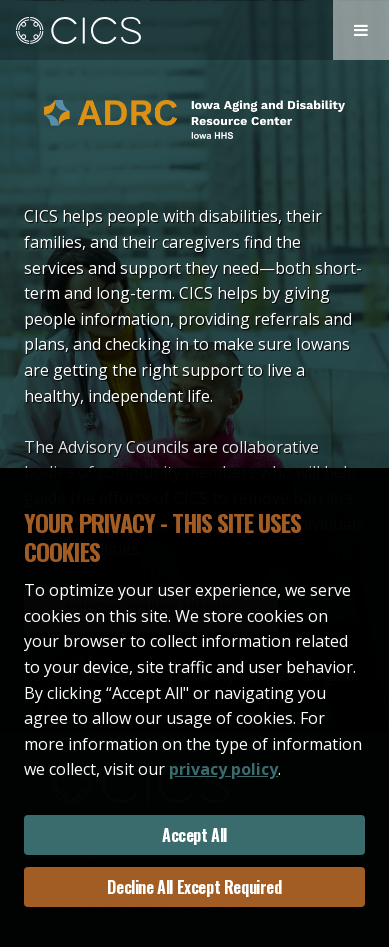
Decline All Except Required (194, 887)
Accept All (194, 835)
